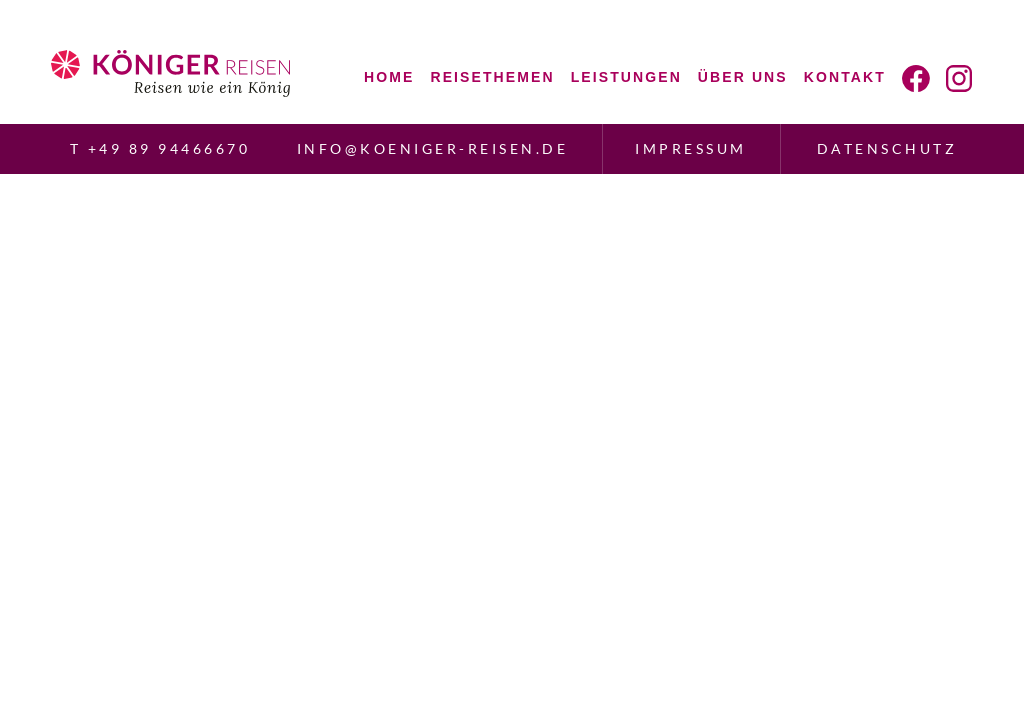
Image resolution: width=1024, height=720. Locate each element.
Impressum (691, 148)
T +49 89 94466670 (160, 148)
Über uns (743, 77)
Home (389, 77)
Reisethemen (492, 77)
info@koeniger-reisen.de (433, 148)
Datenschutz (887, 148)
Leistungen (626, 77)
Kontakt (845, 77)
